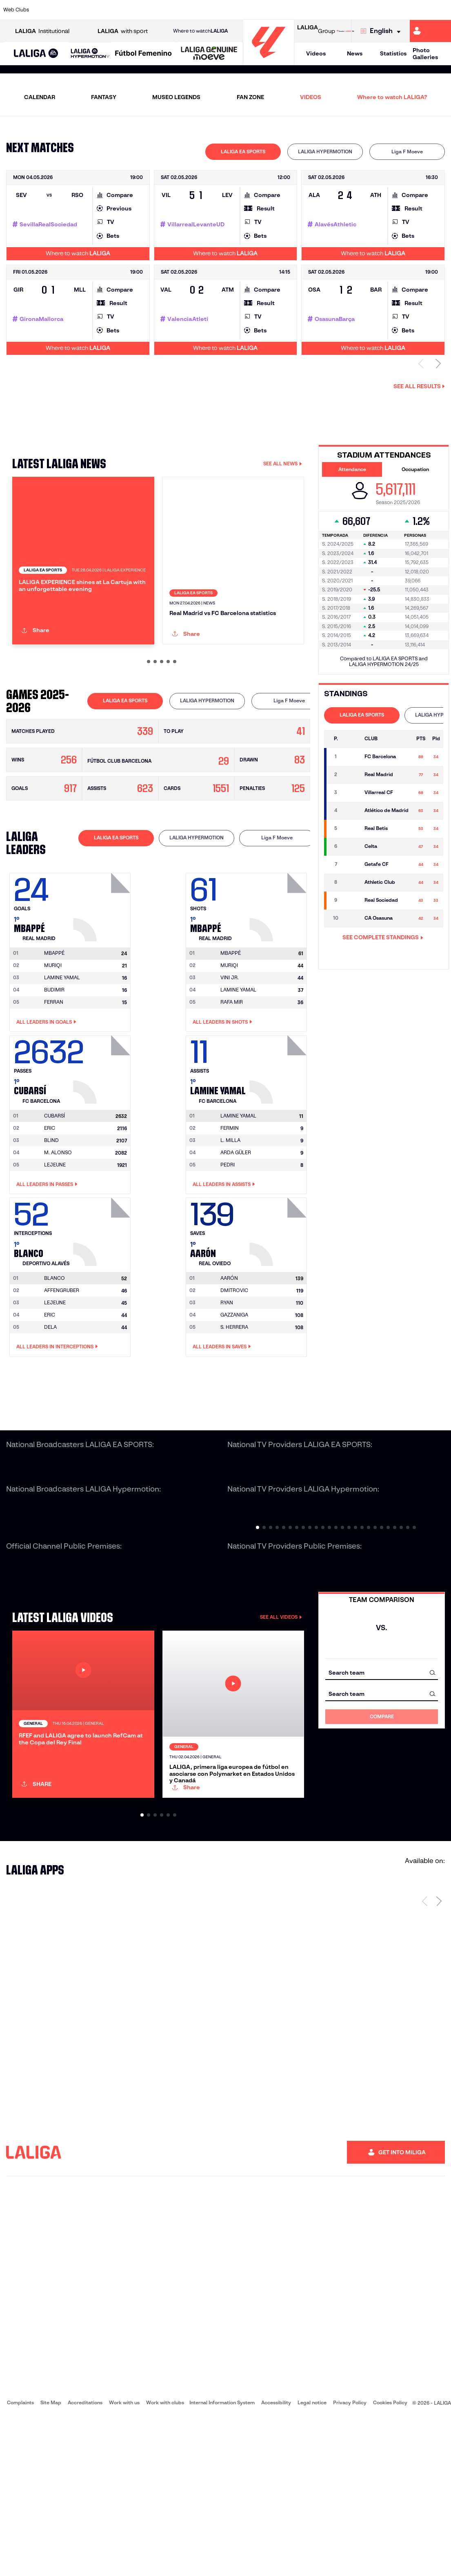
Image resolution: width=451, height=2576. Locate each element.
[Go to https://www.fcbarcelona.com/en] (148, 10)
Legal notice (312, 2560)
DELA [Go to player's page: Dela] (50, 1402)
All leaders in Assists (224, 1259)
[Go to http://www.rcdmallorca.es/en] (295, 10)
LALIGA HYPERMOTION (325, 151)
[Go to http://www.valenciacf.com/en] (421, 10)
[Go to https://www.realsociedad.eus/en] (379, 10)
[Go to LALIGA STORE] (345, 31)
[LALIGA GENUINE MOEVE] (209, 54)
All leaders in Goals (46, 1097)
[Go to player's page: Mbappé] (103, 979)
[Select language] (382, 31)
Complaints (20, 2560)
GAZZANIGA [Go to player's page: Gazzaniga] (234, 1389)
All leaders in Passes (47, 1259)
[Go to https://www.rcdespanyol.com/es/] (274, 10)
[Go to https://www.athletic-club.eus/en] (44, 10)
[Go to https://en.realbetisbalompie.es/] (316, 10)
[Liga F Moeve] (143, 54)
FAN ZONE (250, 97)
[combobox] (381, 1747)
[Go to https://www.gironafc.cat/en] (190, 10)
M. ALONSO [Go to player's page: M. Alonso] (58, 1227)
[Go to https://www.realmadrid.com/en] (337, 10)
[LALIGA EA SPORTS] (36, 54)
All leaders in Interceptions (57, 1422)
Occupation (415, 469)
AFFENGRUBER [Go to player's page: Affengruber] (61, 1365)
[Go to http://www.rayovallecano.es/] (232, 10)
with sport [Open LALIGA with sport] (123, 31)
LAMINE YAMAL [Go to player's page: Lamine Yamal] (62, 1052)
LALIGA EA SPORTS (243, 151)
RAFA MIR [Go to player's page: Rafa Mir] (231, 1077)
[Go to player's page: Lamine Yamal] (279, 1142)
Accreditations (85, 2560)
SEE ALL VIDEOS (281, 1692)
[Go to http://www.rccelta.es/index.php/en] (253, 10)
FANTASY (103, 97)
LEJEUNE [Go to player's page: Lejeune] (55, 1239)
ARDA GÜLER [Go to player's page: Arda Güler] (235, 1227)
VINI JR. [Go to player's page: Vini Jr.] (229, 1052)
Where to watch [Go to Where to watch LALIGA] (200, 31)
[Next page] (439, 2059)
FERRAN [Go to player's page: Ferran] (53, 1077)
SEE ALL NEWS (282, 463)
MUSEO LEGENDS (176, 97)
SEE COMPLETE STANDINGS (382, 937)
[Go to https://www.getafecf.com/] (169, 10)
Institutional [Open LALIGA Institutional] (42, 31)
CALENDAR (39, 97)
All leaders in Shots (222, 1097)
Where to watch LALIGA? (392, 97)
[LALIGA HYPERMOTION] (90, 53)
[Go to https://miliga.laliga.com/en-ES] (430, 31)
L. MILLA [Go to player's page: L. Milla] (230, 1215)
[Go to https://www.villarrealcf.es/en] (441, 10)
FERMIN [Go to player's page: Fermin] (229, 1203)
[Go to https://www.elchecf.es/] (127, 10)
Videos (316, 53)
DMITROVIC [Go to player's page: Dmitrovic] (234, 1365)
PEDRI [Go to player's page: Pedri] (227, 1239)
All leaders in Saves (222, 1422)
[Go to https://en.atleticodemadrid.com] (65, 10)
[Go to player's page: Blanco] (103, 1304)
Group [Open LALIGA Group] (316, 31)
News (354, 53)
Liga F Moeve (407, 151)
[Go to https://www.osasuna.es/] (86, 10)
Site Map (50, 2560)
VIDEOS (310, 97)
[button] (36, 53)
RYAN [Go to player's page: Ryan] (226, 1377)
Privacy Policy (350, 2560)
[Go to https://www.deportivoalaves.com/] (106, 10)
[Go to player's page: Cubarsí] (103, 1142)
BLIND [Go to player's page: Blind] (51, 1215)
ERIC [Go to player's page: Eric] (49, 1203)
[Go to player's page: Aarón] (279, 1304)
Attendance (352, 469)
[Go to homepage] (268, 61)
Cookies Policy (390, 2560)
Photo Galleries (425, 53)
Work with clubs (165, 2560)
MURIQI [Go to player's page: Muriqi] (53, 1040)
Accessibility (276, 2560)
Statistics (393, 53)
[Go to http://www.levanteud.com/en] (211, 10)
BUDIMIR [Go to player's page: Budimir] (54, 1064)
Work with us (124, 2560)
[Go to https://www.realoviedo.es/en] (358, 10)
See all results (419, 386)
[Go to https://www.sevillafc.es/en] (399, 10)
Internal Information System (222, 2560)
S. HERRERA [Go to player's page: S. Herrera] (234, 1402)
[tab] (243, 152)
